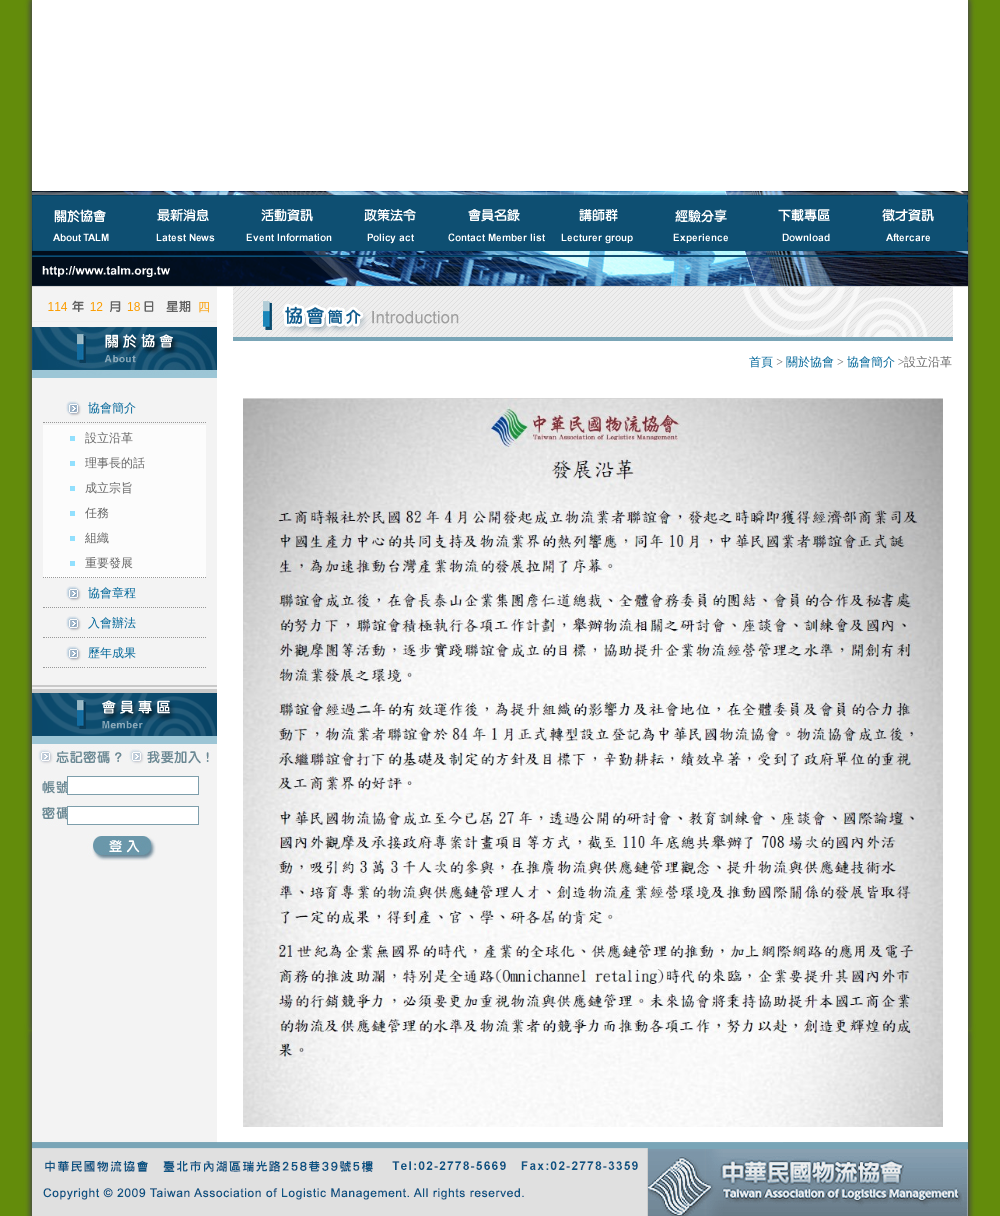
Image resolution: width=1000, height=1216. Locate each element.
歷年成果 (112, 653)
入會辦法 (112, 623)
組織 (97, 538)
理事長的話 (115, 463)
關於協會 (810, 362)
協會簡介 (112, 408)
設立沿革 (109, 438)
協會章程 (112, 593)
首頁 (761, 362)
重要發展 (109, 563)
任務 (97, 513)
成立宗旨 (109, 488)
